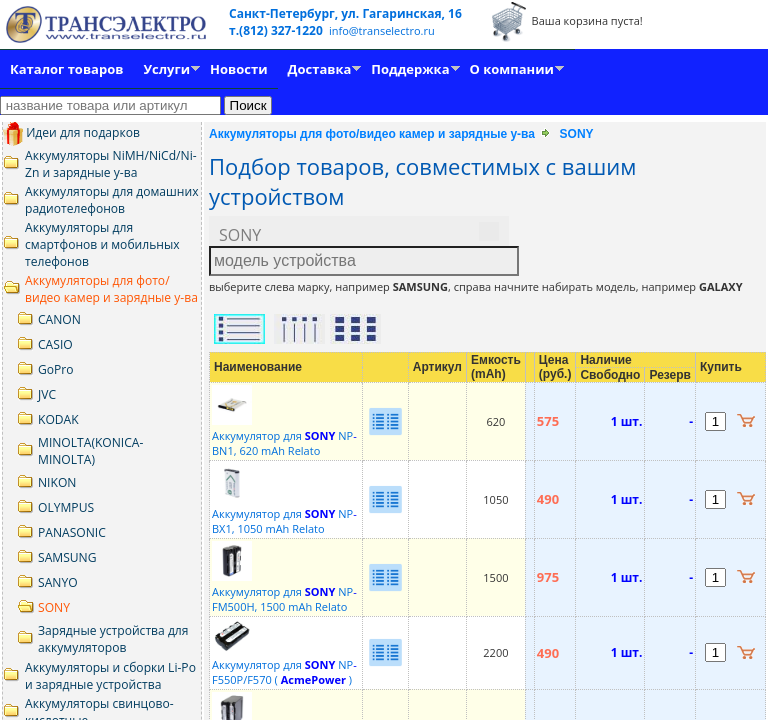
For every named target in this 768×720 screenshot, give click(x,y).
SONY (54, 607)
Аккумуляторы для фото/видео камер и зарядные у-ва (111, 289)
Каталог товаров (66, 69)
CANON (59, 319)
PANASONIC (72, 532)
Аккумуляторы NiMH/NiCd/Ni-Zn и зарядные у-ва (111, 164)
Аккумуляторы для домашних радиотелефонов (112, 200)
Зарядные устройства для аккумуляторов (113, 639)
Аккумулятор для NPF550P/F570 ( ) (284, 664)
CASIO (55, 344)
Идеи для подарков (71, 132)
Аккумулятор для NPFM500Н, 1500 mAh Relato (284, 591)
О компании (512, 69)
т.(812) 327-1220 (277, 30)
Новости (238, 69)
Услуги (166, 69)
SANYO (58, 582)
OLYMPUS (66, 507)
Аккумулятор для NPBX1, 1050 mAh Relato (284, 513)
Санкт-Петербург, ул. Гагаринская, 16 (345, 13)
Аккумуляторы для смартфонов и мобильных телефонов (102, 244)
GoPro (56, 369)
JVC (47, 394)
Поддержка (410, 69)
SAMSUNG (67, 557)
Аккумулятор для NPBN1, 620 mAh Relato (284, 435)
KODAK (58, 419)
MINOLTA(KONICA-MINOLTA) (90, 451)
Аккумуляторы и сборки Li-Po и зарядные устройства (110, 676)
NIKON (57, 482)
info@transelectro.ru (382, 30)
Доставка (320, 69)
